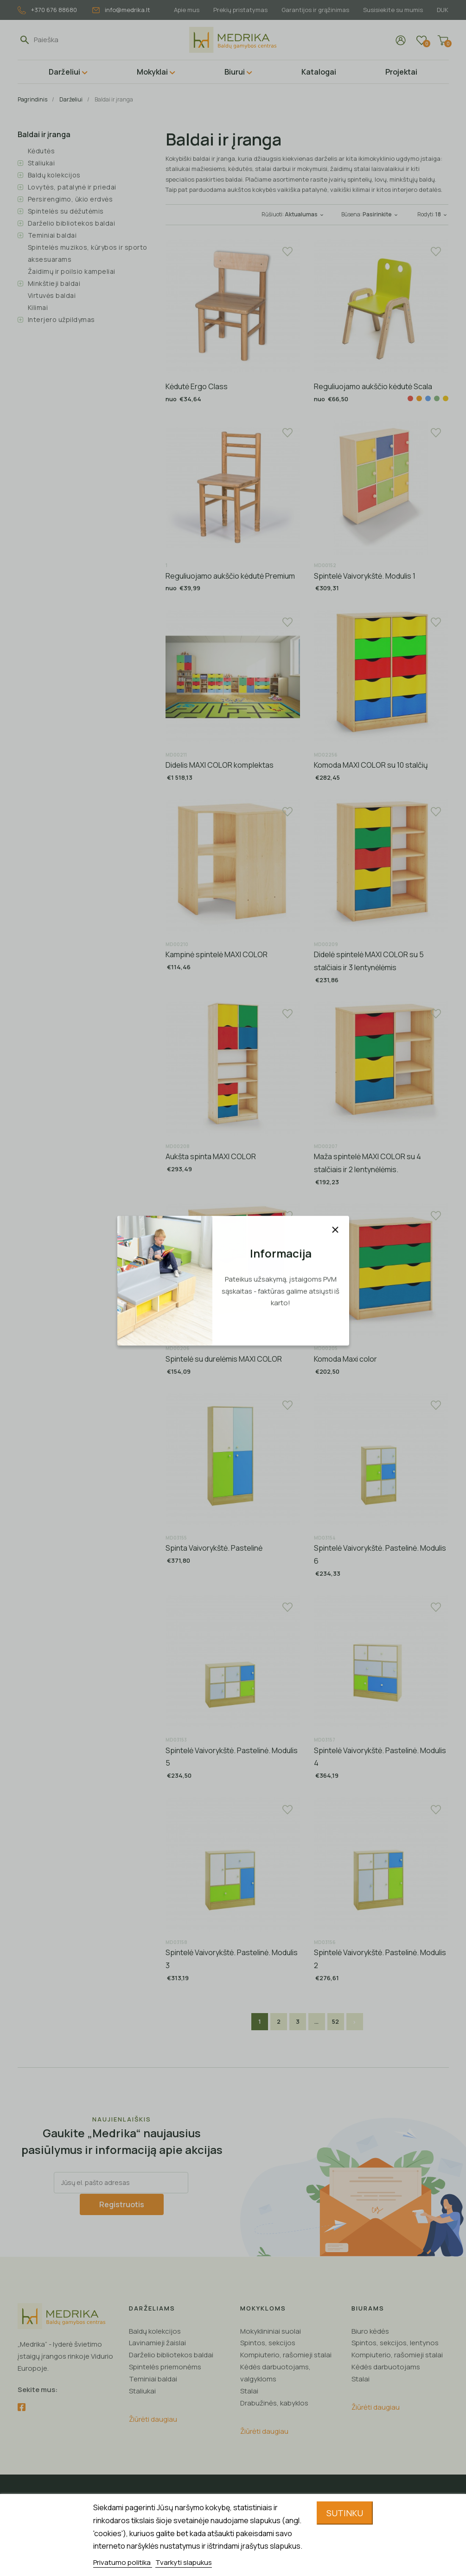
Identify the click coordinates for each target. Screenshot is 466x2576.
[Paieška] (76, 39)
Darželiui (64, 72)
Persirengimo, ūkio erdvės (70, 199)
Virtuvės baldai (52, 295)
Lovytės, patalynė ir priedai (72, 187)
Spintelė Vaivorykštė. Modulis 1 (364, 576)
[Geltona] (445, 398)
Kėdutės (41, 150)
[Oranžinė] (419, 398)
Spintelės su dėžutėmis (66, 211)
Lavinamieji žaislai (157, 2342)
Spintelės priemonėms (165, 2366)
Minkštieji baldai (54, 283)
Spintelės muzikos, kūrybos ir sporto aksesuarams (87, 253)
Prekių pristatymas (236, 10)
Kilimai (38, 307)
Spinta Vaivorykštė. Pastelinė (214, 1548)
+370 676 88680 (47, 10)
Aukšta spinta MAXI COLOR (211, 1156)
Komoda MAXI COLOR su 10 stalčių (371, 765)
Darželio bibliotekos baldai (71, 223)
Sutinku (344, 2513)
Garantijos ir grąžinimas (312, 10)
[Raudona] (410, 398)
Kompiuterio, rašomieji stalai (286, 2354)
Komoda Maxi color (345, 1359)
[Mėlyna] (428, 398)
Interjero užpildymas (61, 319)
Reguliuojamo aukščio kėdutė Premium (230, 576)
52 (335, 2021)
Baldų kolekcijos (54, 174)
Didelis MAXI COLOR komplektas (220, 765)
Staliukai (41, 162)
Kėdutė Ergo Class (197, 386)
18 (441, 214)
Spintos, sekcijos (267, 2342)
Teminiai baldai (52, 235)
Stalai (249, 2390)
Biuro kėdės (370, 2330)
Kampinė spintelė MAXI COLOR (217, 954)
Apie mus (181, 10)
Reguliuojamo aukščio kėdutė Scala (373, 386)
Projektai (401, 72)
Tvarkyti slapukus (183, 2562)
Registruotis (121, 2204)
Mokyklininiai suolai (270, 2330)
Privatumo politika (122, 2562)
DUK (442, 10)
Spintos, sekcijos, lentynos (395, 2342)
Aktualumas (305, 214)
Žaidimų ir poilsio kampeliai (71, 271)
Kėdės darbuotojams (385, 2366)
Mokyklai (152, 72)
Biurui (234, 72)
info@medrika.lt (121, 10)
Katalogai (318, 72)
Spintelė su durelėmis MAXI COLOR (224, 1359)
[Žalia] (437, 398)
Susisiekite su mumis (391, 10)
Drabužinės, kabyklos (274, 2402)
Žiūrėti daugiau (153, 2419)
